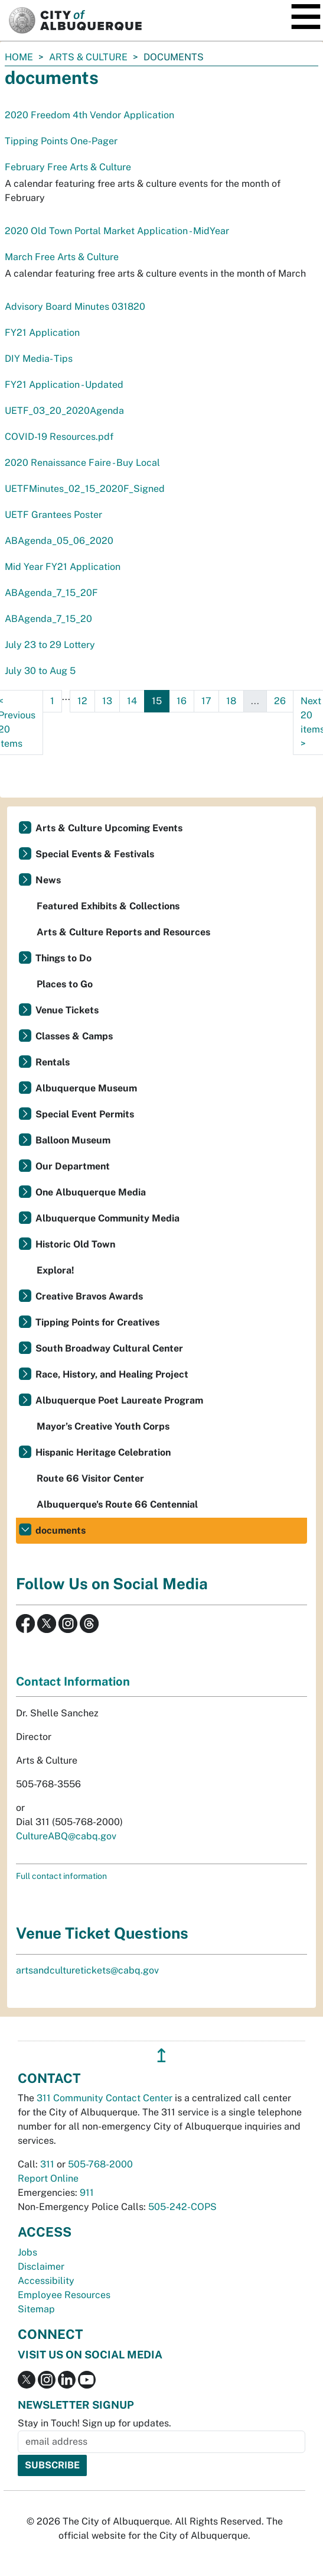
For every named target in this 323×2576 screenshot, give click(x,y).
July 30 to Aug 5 (40, 670)
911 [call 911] (87, 2192)
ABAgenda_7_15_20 (48, 618)
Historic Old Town (75, 1244)
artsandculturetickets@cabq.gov (87, 1970)
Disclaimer (41, 2266)
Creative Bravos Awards (89, 1296)
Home (19, 57)
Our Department (72, 1166)
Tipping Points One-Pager (61, 141)
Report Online (48, 2178)
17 (206, 701)
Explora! (55, 1270)
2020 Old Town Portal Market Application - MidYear (117, 230)
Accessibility (46, 2280)
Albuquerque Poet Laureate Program (119, 1400)
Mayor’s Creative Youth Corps (103, 1426)
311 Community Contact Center (104, 2098)
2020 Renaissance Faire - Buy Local (82, 462)
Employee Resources (64, 2294)
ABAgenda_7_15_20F (51, 592)
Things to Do (63, 958)
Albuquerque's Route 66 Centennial (117, 1504)
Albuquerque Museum (86, 1088)
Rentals (52, 1062)
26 (280, 701)
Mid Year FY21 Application (62, 566)
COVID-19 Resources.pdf (59, 436)
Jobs (27, 2252)
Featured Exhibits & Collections (108, 906)
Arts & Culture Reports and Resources (123, 932)
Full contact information (61, 1876)
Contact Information (73, 1681)
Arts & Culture (88, 57)
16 (182, 701)
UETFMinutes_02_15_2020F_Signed (85, 488)
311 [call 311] (47, 2164)
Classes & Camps (74, 1036)
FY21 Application (42, 332)
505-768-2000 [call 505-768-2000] (100, 2164)
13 (107, 701)
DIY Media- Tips (39, 358)
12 (82, 701)
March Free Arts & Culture (62, 257)
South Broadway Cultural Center (109, 1348)
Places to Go (65, 984)
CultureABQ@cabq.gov (66, 1836)
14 (132, 701)
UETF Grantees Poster (53, 514)
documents (60, 1530)
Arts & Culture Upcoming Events (108, 828)
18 (231, 701)
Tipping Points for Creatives (97, 1322)
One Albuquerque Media (90, 1192)
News (48, 880)
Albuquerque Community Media (107, 1218)
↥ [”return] (161, 2055)
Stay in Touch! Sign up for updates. (94, 2423)
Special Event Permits (84, 1114)
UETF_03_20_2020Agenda (64, 410)
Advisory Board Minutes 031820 (75, 306)
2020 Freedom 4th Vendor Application (89, 115)
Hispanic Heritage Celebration (103, 1452)
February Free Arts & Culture (68, 167)
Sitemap (36, 2309)
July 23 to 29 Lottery (50, 644)
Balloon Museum (72, 1140)
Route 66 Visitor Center (90, 1478)
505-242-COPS (182, 2206)
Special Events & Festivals (94, 854)
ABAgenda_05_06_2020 (59, 540)
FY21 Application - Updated (64, 384)
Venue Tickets (67, 1010)
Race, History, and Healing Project (111, 1374)
